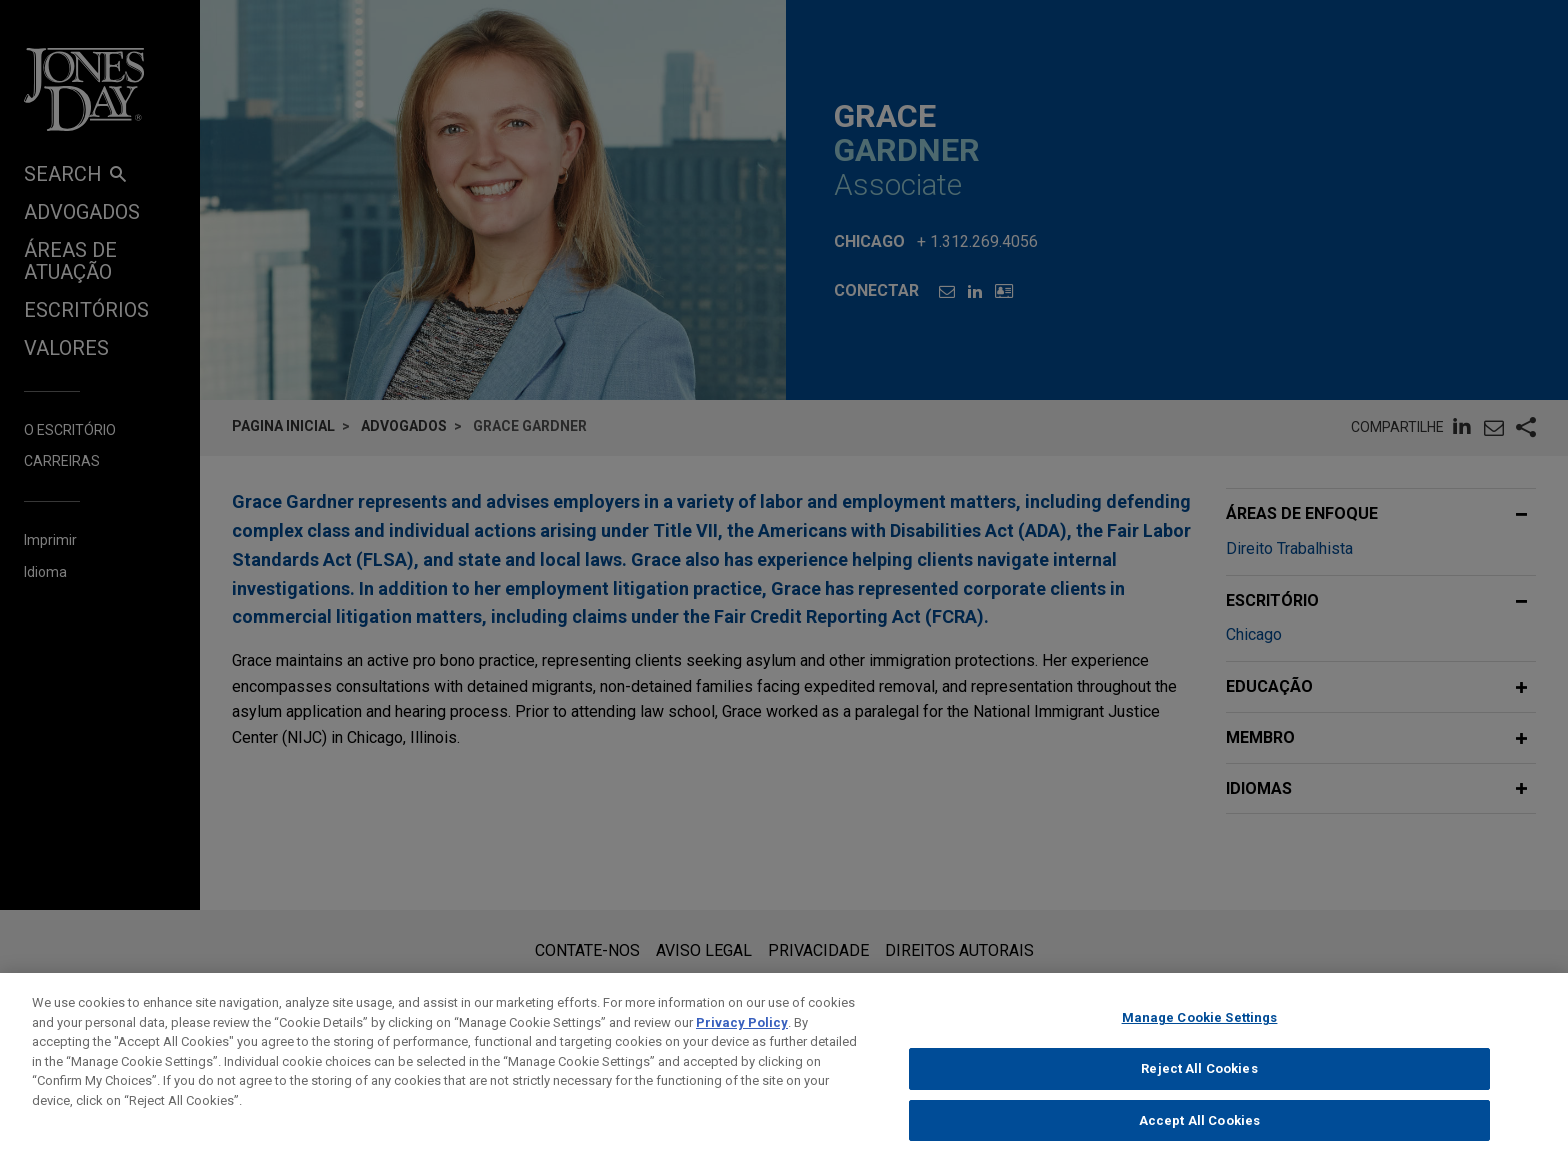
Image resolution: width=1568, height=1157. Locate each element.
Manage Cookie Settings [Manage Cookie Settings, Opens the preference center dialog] (1200, 1033)
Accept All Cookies (1199, 1135)
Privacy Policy (742, 1037)
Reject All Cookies (1199, 1084)
